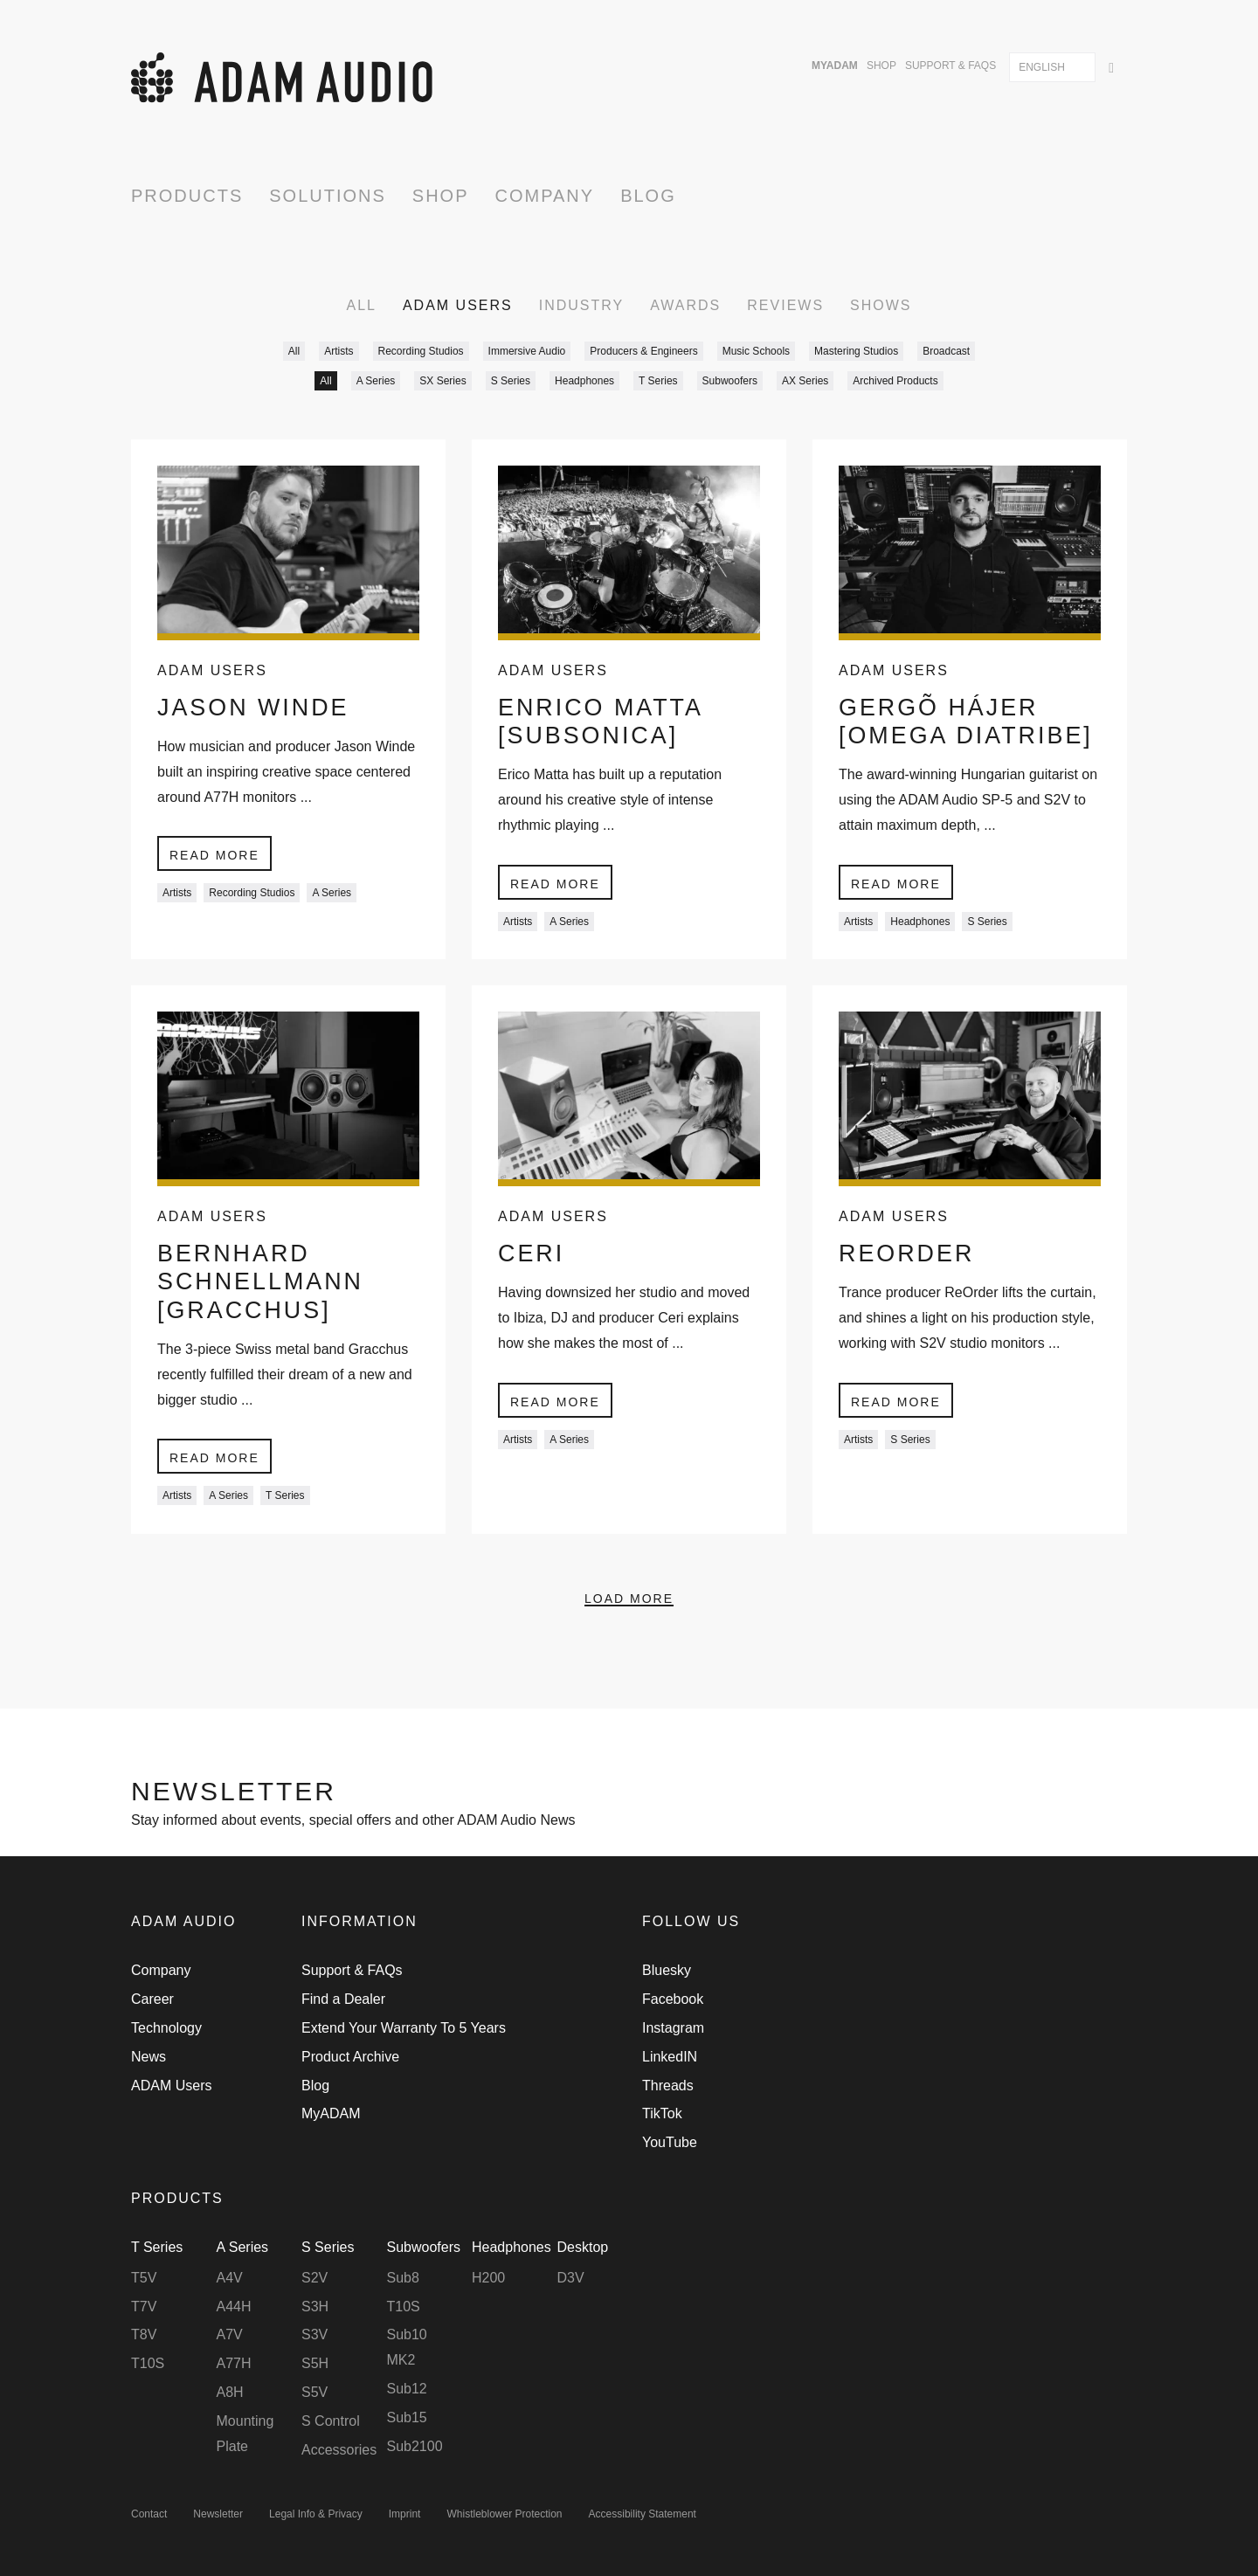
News (148, 2056)
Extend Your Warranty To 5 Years (403, 2028)
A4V (230, 2277)
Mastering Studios (856, 351)
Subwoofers (729, 381)
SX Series (442, 381)
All (361, 305)
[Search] (1111, 65)
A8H (230, 2392)
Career (152, 1999)
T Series (658, 381)
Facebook (672, 1999)
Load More (629, 1634)
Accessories (339, 2449)
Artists (338, 351)
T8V (143, 2335)
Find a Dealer (343, 1999)
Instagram (673, 2028)
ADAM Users (458, 305)
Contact (149, 2515)
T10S (147, 2364)
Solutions (327, 196)
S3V (314, 2335)
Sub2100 (415, 2446)
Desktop (583, 2248)
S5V (314, 2392)
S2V (314, 2277)
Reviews (785, 305)
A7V (230, 2335)
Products (187, 196)
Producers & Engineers (643, 351)
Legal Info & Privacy (316, 2515)
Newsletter (218, 2515)
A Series (376, 381)
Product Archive (350, 2056)
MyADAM (835, 65)
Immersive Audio (527, 351)
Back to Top (1114, 1924)
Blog (648, 196)
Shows (880, 305)
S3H (314, 2306)
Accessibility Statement (642, 2515)
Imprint (405, 2515)
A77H (234, 2364)
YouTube (669, 2143)
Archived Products (895, 381)
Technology (166, 2028)
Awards (685, 305)
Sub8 (403, 2277)
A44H (234, 2306)
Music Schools (756, 351)
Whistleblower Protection (504, 2515)
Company (545, 196)
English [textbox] (1042, 67)
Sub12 (407, 2388)
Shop (881, 65)
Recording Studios (421, 351)
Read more (214, 857)
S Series (510, 381)
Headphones (584, 381)
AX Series (805, 381)
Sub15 (407, 2417)
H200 (488, 2277)
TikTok (662, 2114)
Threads (668, 2085)
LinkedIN (669, 2056)
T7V (143, 2306)
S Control (330, 2421)
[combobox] (1052, 67)
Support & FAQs (950, 65)
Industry (582, 305)
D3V (570, 2277)
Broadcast (946, 351)
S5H (314, 2364)
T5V (143, 2277)
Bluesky (666, 1971)
